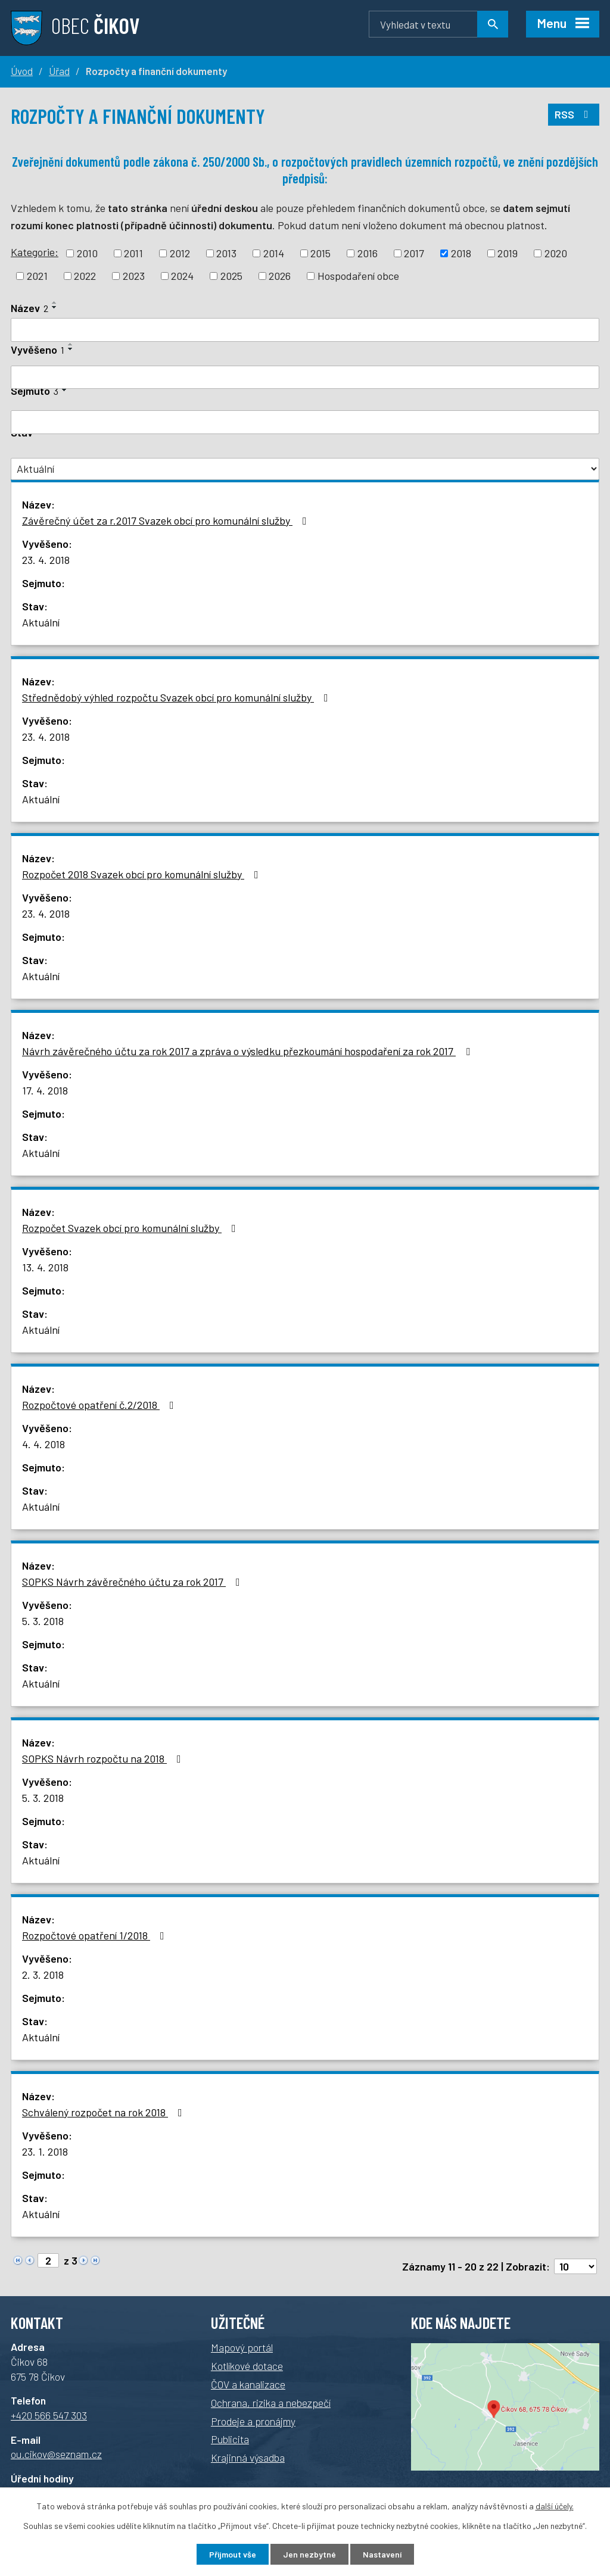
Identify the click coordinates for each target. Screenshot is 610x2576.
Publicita (230, 2439)
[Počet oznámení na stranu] (575, 2266)
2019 (507, 253)
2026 (280, 275)
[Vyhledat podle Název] (305, 330)
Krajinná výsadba (248, 2457)
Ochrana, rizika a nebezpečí (271, 2402)
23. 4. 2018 (46, 559)
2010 (87, 253)
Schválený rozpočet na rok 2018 (104, 2112)
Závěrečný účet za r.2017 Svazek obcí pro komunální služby (167, 520)
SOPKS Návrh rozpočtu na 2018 (104, 1758)
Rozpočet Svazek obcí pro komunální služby (131, 1227)
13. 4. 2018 (45, 1267)
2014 (273, 253)
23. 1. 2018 (45, 2151)
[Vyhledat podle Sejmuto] (305, 422)
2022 (85, 275)
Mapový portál (242, 2347)
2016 (367, 253)
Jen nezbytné (309, 2554)
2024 (182, 275)
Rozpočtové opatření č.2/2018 (100, 1404)
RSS (574, 114)
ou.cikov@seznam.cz (56, 2453)
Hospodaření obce (358, 275)
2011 (133, 253)
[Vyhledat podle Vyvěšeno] (305, 377)
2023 (134, 275)
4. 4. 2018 (43, 1444)
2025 (231, 275)
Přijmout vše (232, 2554)
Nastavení (382, 2554)
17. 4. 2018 (45, 1090)
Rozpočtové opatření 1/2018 (95, 1935)
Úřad (59, 71)
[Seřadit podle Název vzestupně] (54, 302)
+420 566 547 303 (49, 2415)
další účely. (555, 2506)
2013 (226, 253)
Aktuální (41, 622)
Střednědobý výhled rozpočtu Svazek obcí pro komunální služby (177, 697)
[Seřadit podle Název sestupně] (54, 307)
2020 (555, 253)
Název (29, 307)
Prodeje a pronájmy (253, 2421)
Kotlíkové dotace (247, 2365)
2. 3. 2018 (43, 1974)
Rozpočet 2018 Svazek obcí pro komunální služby (142, 874)
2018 (461, 253)
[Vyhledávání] (438, 24)
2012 (180, 253)
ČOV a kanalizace (248, 2384)
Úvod (22, 71)
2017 (414, 253)
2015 (320, 253)
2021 (37, 275)
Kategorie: (34, 251)
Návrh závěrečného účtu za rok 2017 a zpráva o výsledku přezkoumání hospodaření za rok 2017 (248, 1051)
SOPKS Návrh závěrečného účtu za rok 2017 (133, 1581)
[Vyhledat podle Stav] (305, 469)
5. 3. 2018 (43, 1620)
